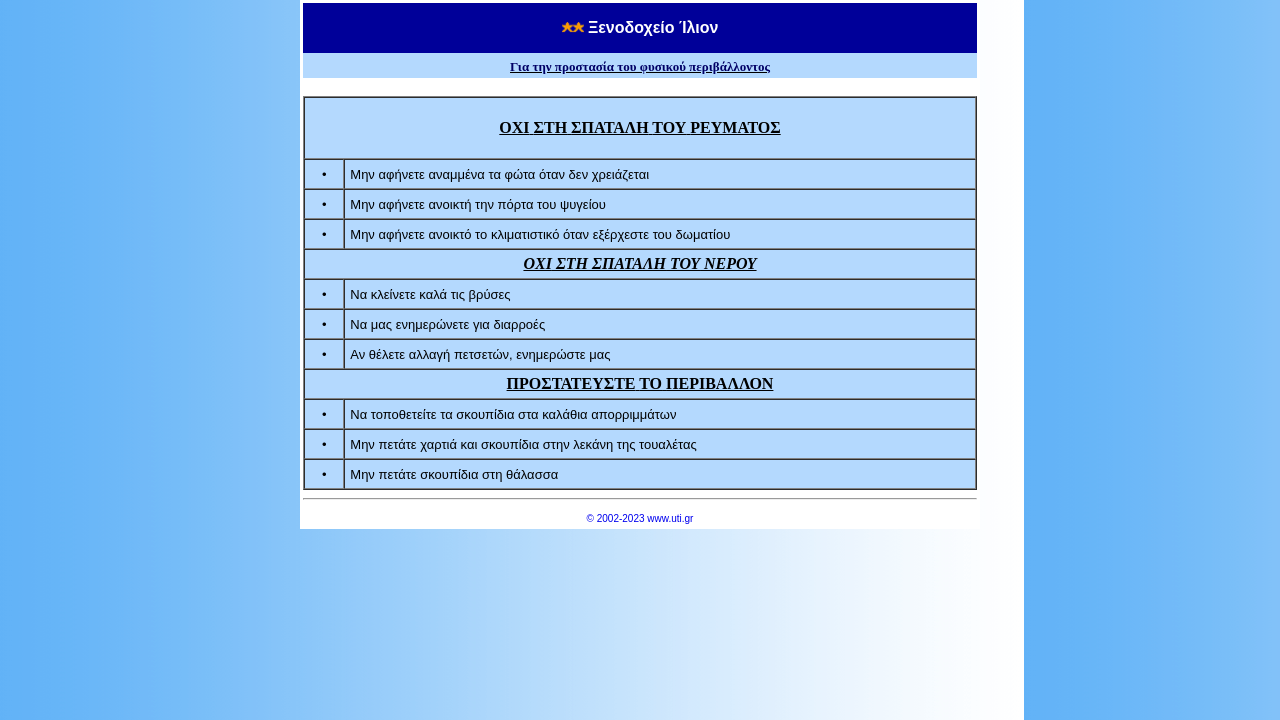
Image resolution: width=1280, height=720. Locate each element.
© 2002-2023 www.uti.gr (640, 518)
